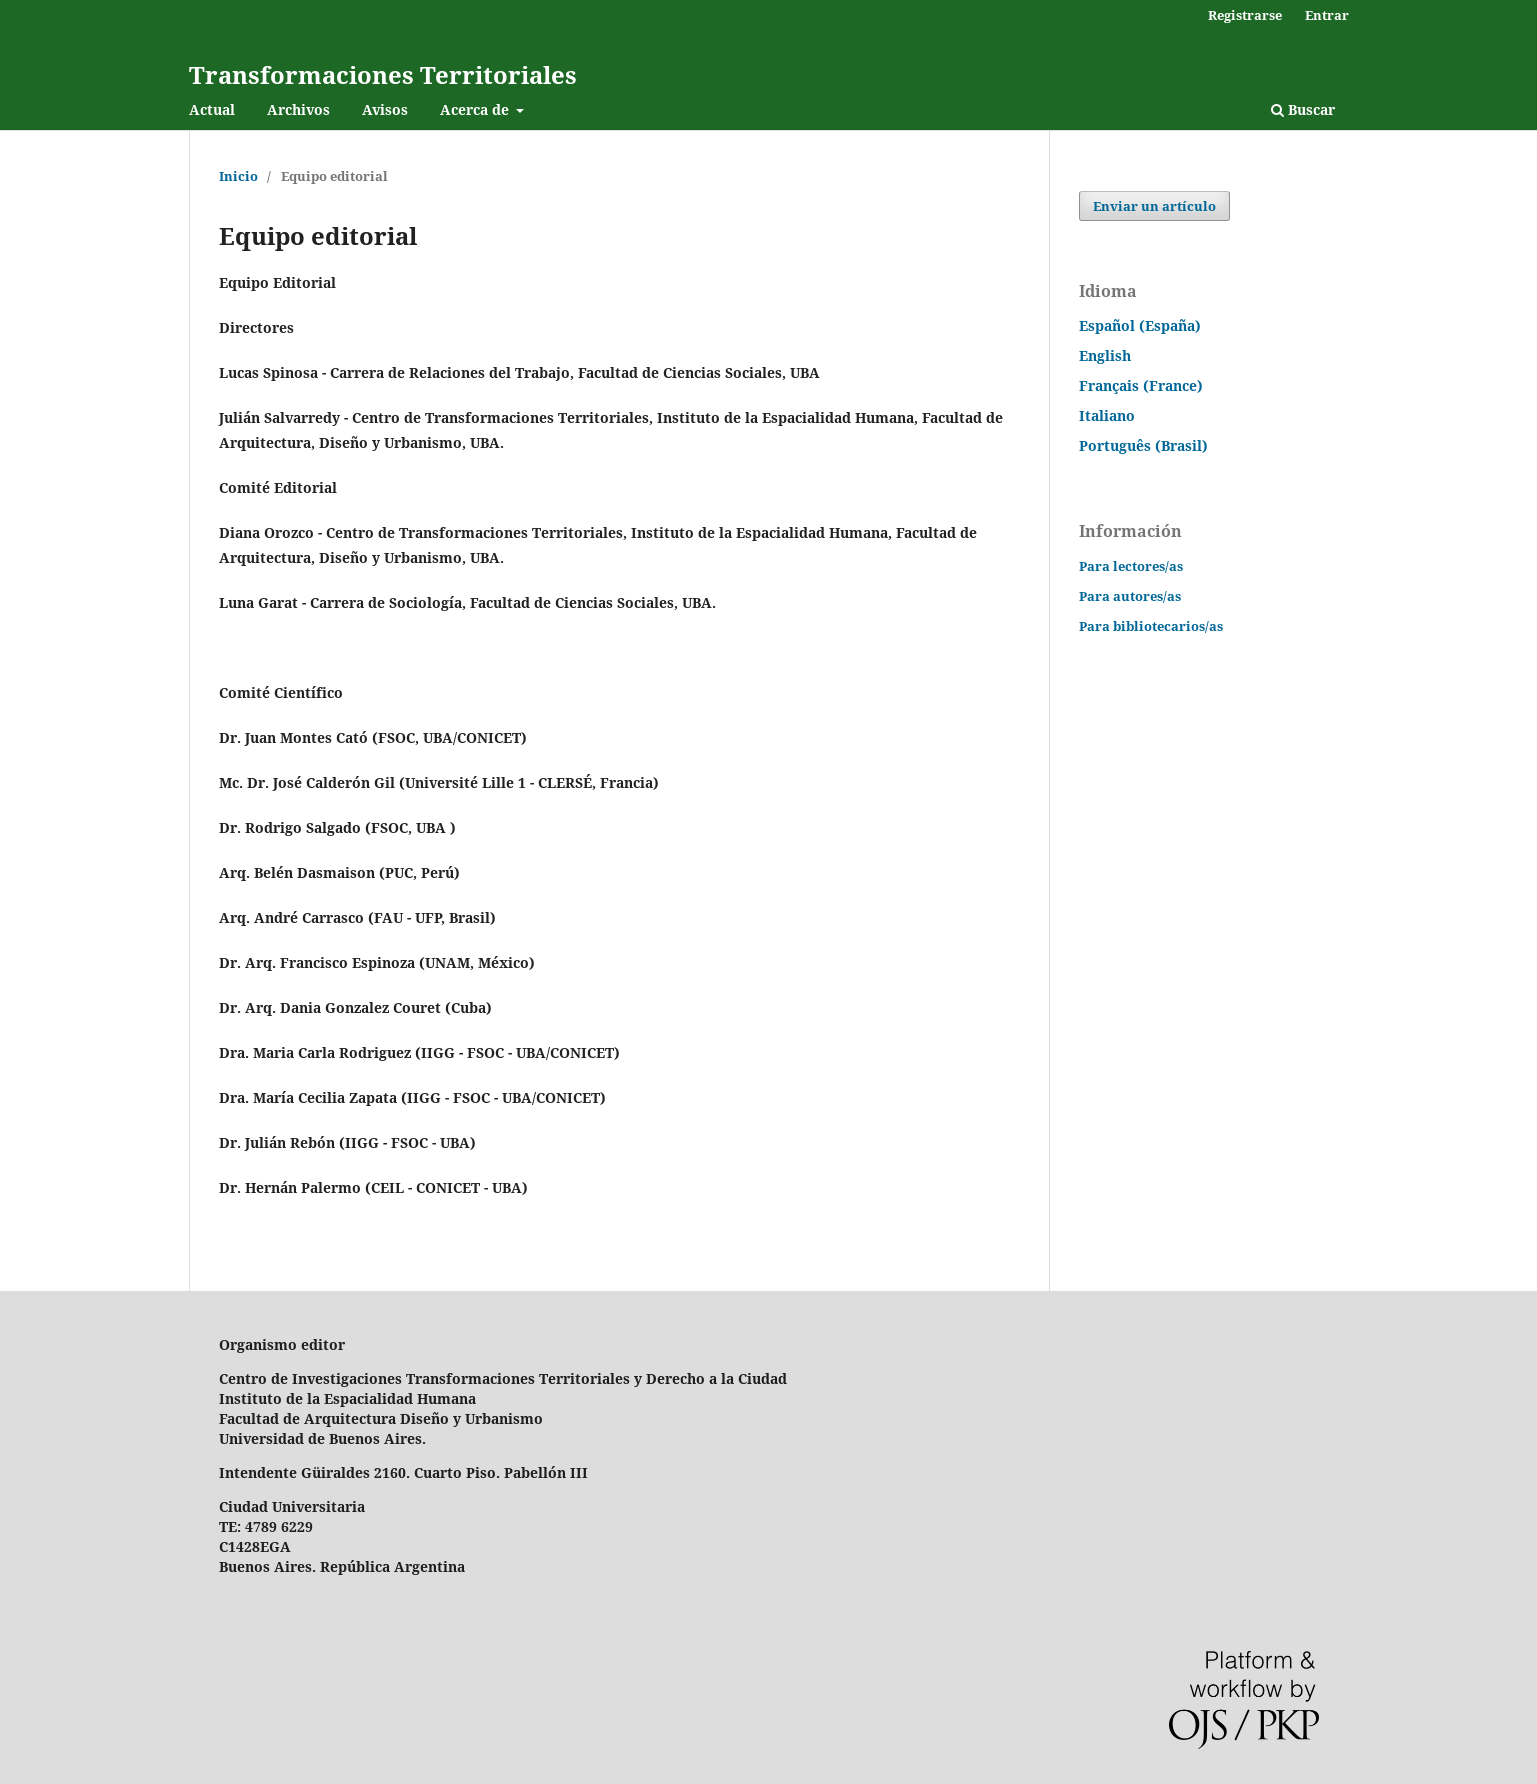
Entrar (1327, 15)
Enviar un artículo (1154, 206)
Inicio (238, 176)
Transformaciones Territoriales (383, 74)
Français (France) (1141, 385)
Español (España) (1140, 325)
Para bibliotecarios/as (1151, 626)
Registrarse (1245, 15)
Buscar (1303, 109)
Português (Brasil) (1143, 445)
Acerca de (476, 109)
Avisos (385, 109)
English (1105, 355)
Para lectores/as (1131, 566)
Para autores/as (1130, 596)
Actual (212, 109)
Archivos (298, 109)
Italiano (1107, 415)
